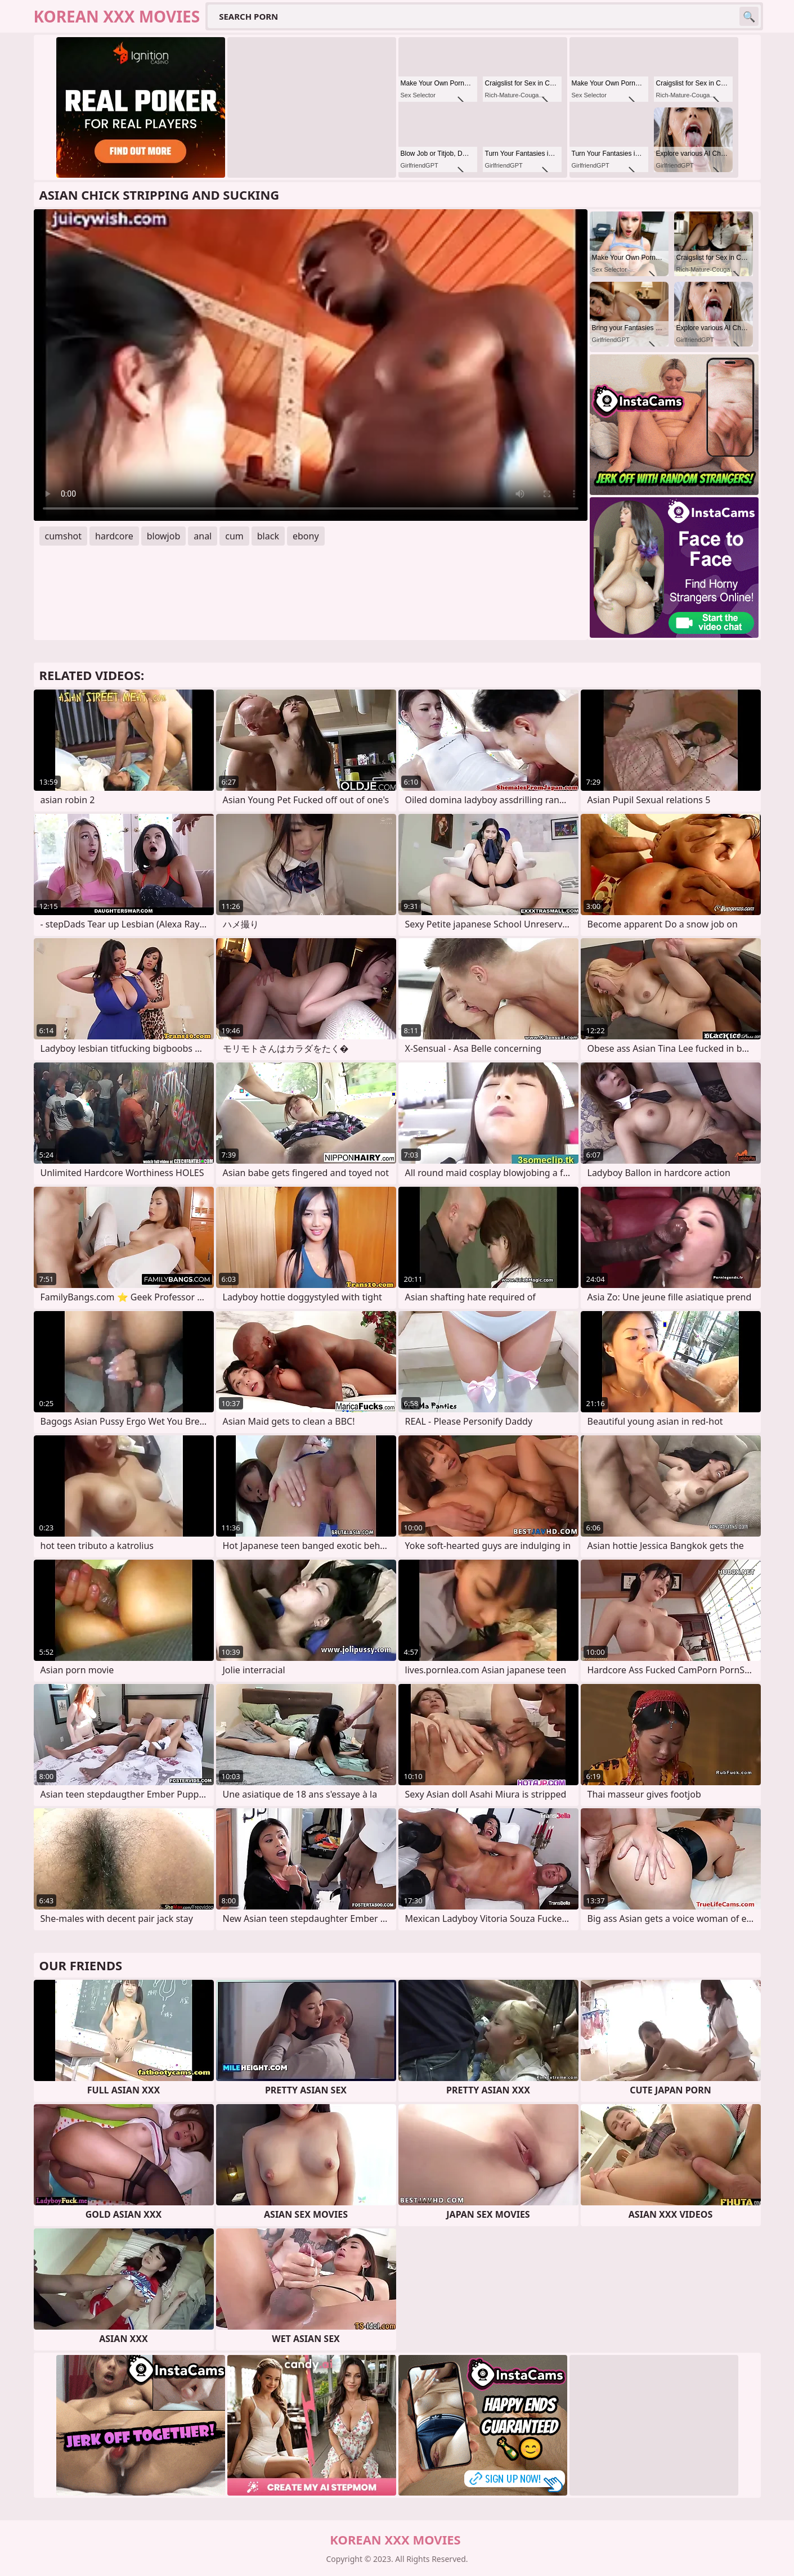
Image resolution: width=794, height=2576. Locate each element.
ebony (306, 536)
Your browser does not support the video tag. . (310, 365)
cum (234, 536)
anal (203, 536)
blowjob (164, 536)
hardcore (114, 536)
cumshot (63, 536)
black (268, 536)
